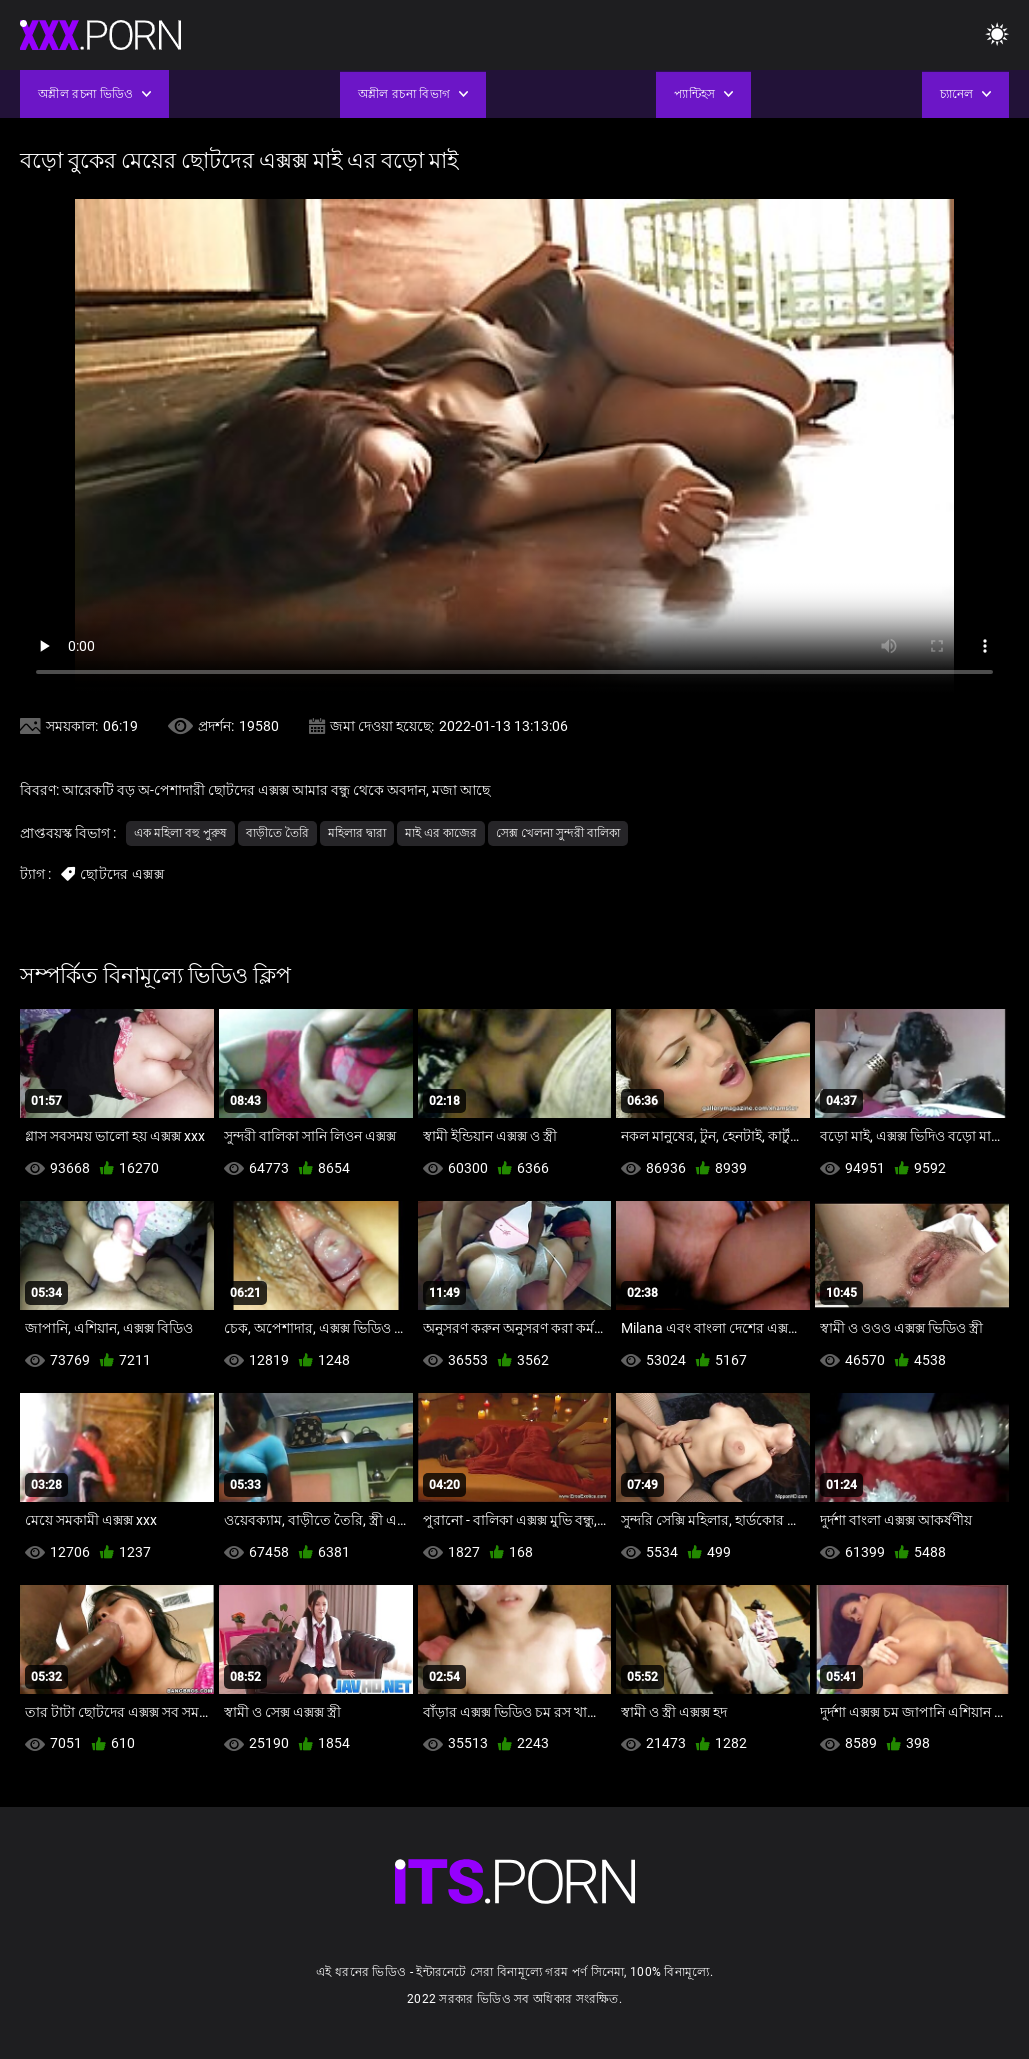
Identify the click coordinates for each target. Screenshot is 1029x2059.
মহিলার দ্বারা (357, 833)
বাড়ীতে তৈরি (277, 833)
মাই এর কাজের (441, 833)
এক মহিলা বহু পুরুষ (180, 833)
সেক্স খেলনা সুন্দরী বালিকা (558, 833)
